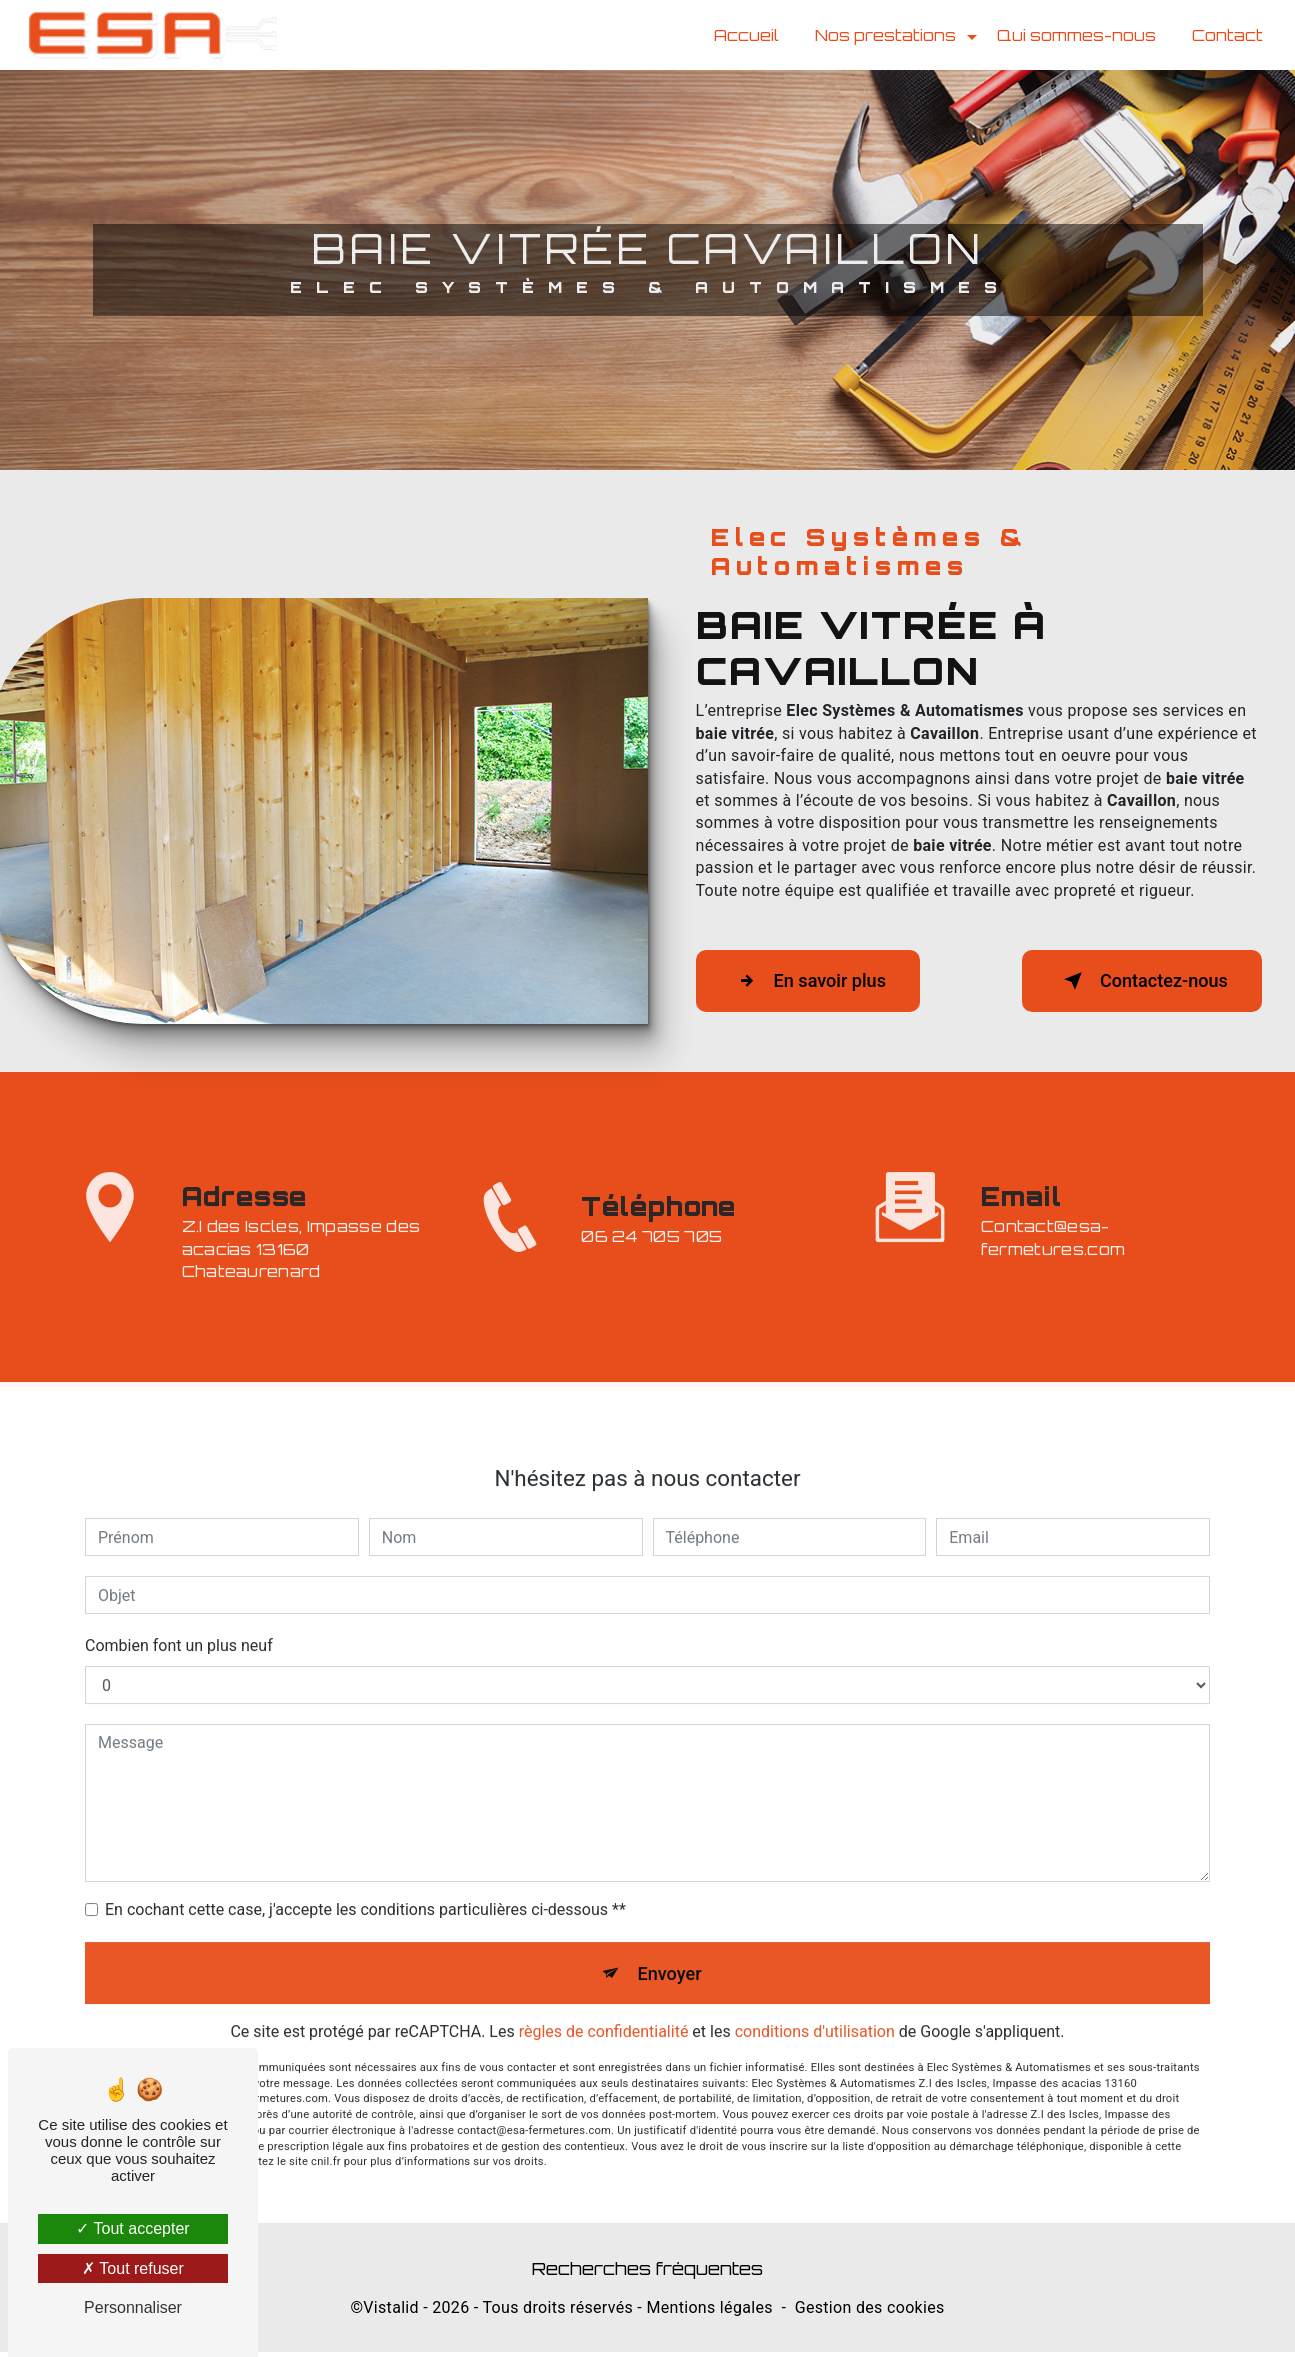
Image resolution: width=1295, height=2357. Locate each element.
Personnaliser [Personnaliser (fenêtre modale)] (133, 2307)
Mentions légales (709, 2312)
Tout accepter (132, 2228)
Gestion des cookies (870, 2312)
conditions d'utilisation (815, 1963)
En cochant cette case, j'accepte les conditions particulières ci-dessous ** (365, 1837)
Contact (1225, 35)
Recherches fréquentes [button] (647, 2273)
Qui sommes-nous (1074, 35)
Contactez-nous (1131, 981)
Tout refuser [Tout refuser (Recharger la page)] (133, 2268)
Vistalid (391, 2312)
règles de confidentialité (604, 1963)
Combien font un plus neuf (179, 1573)
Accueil (744, 35)
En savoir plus (818, 981)
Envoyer (670, 1902)
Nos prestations (883, 35)
